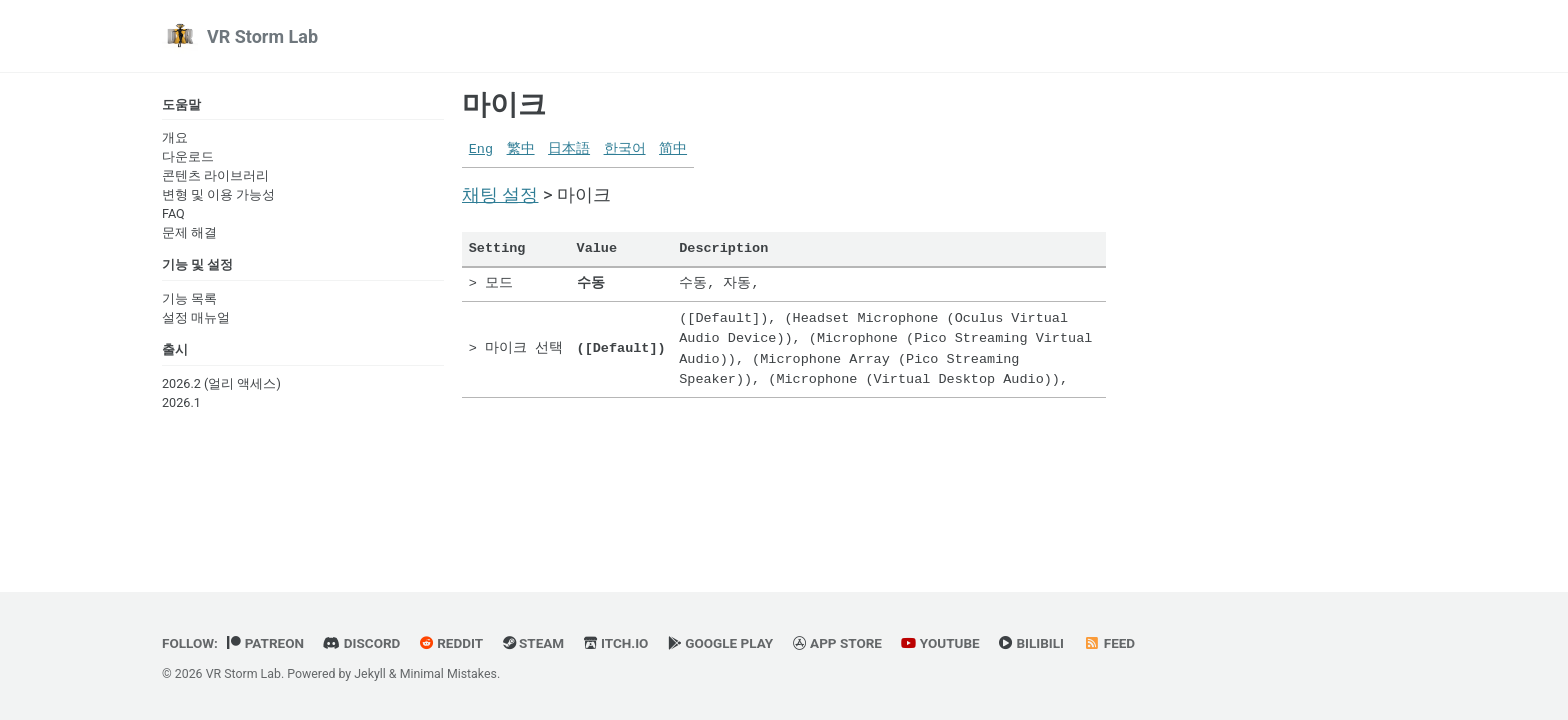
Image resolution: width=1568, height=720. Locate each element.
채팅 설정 (500, 194)
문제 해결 (189, 232)
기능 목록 (189, 298)
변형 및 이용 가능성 (218, 194)
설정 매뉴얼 (196, 317)
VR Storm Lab (262, 36)
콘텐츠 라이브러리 (215, 175)
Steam (534, 643)
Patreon (265, 643)
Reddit (451, 643)
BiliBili (1031, 643)
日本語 (569, 149)
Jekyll (370, 674)
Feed (1110, 643)
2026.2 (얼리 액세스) (221, 383)
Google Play (720, 643)
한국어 (625, 149)
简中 (673, 149)
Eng (481, 149)
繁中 (521, 149)
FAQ (173, 213)
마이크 (504, 104)
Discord (361, 643)
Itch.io (616, 643)
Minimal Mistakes (448, 674)
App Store (837, 643)
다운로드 (188, 156)
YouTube (940, 643)
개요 (175, 137)
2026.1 (181, 402)
